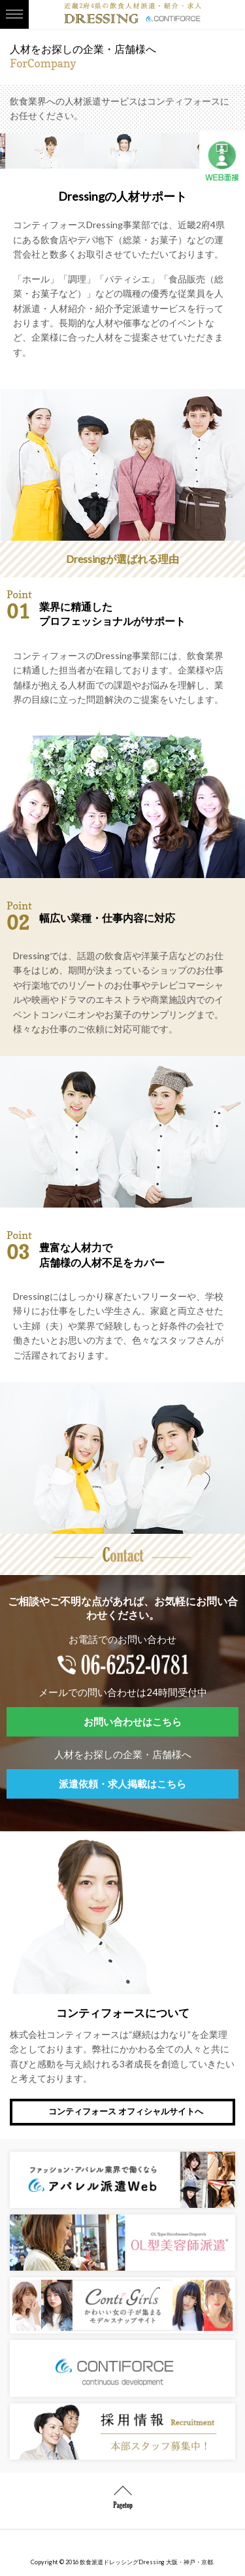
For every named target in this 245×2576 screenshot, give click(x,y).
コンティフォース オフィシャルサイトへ (125, 2111)
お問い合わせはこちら (133, 1721)
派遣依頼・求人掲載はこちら (122, 1783)
